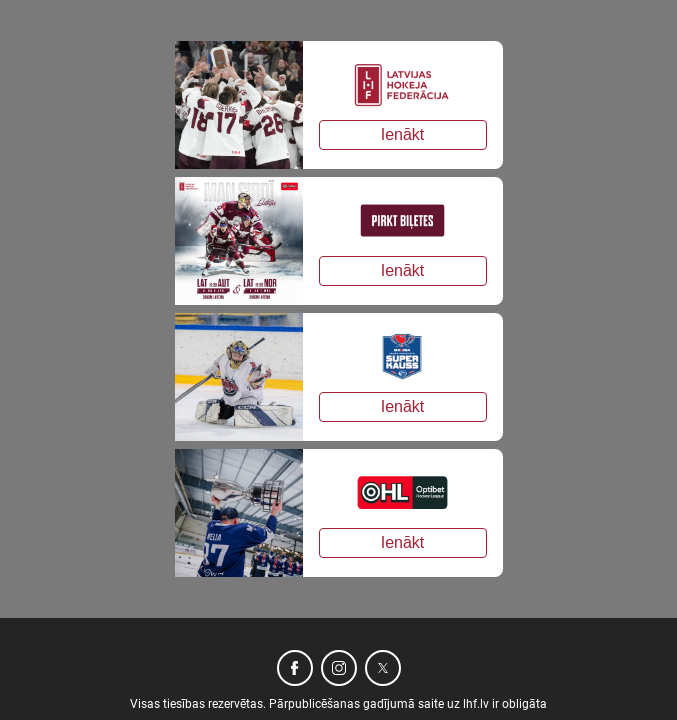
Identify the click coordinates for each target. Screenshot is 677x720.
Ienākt (403, 134)
